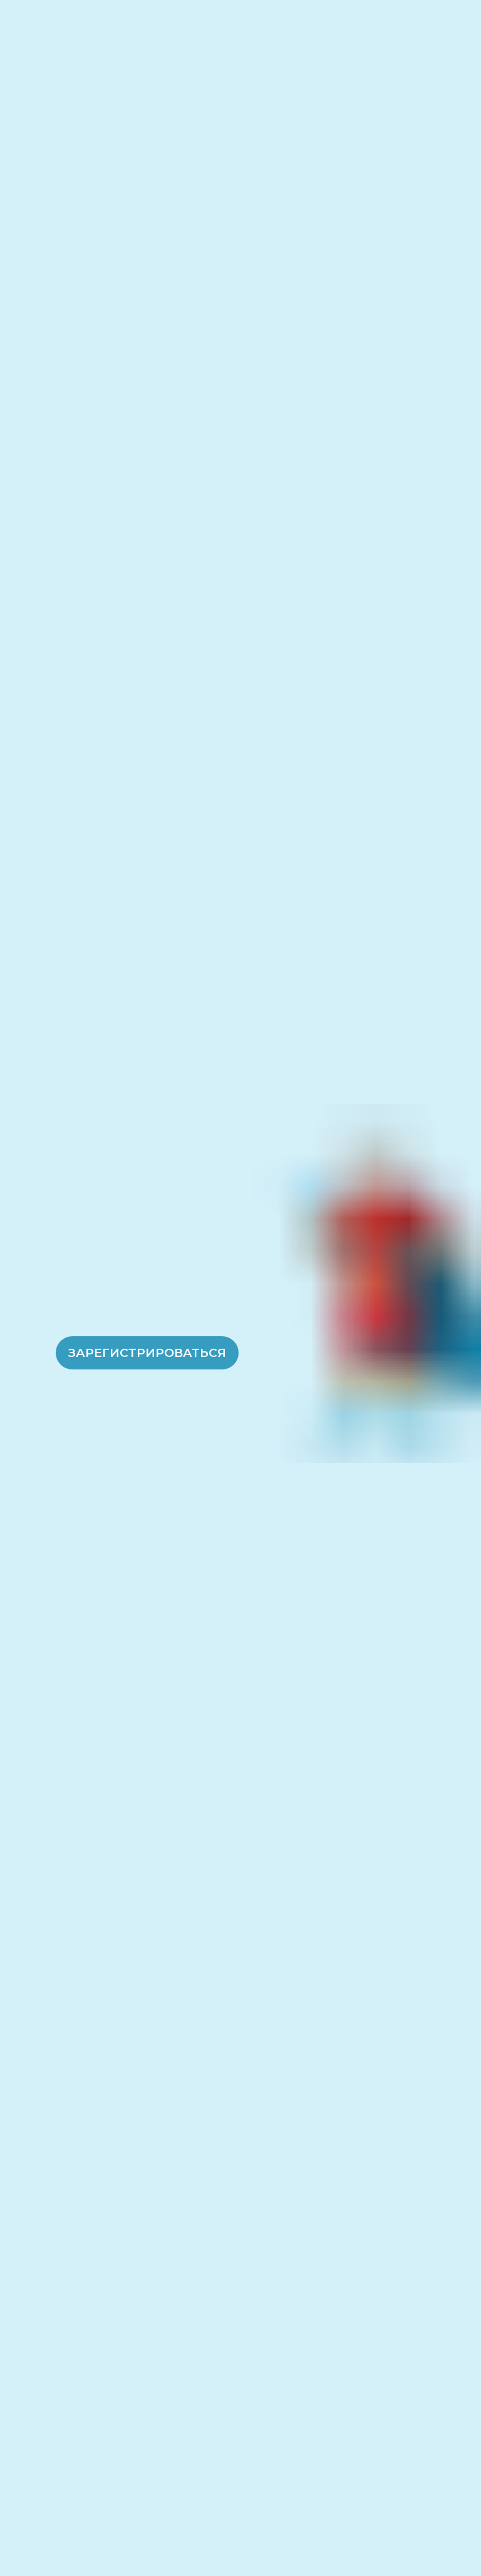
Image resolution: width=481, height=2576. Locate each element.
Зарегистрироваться (147, 1353)
